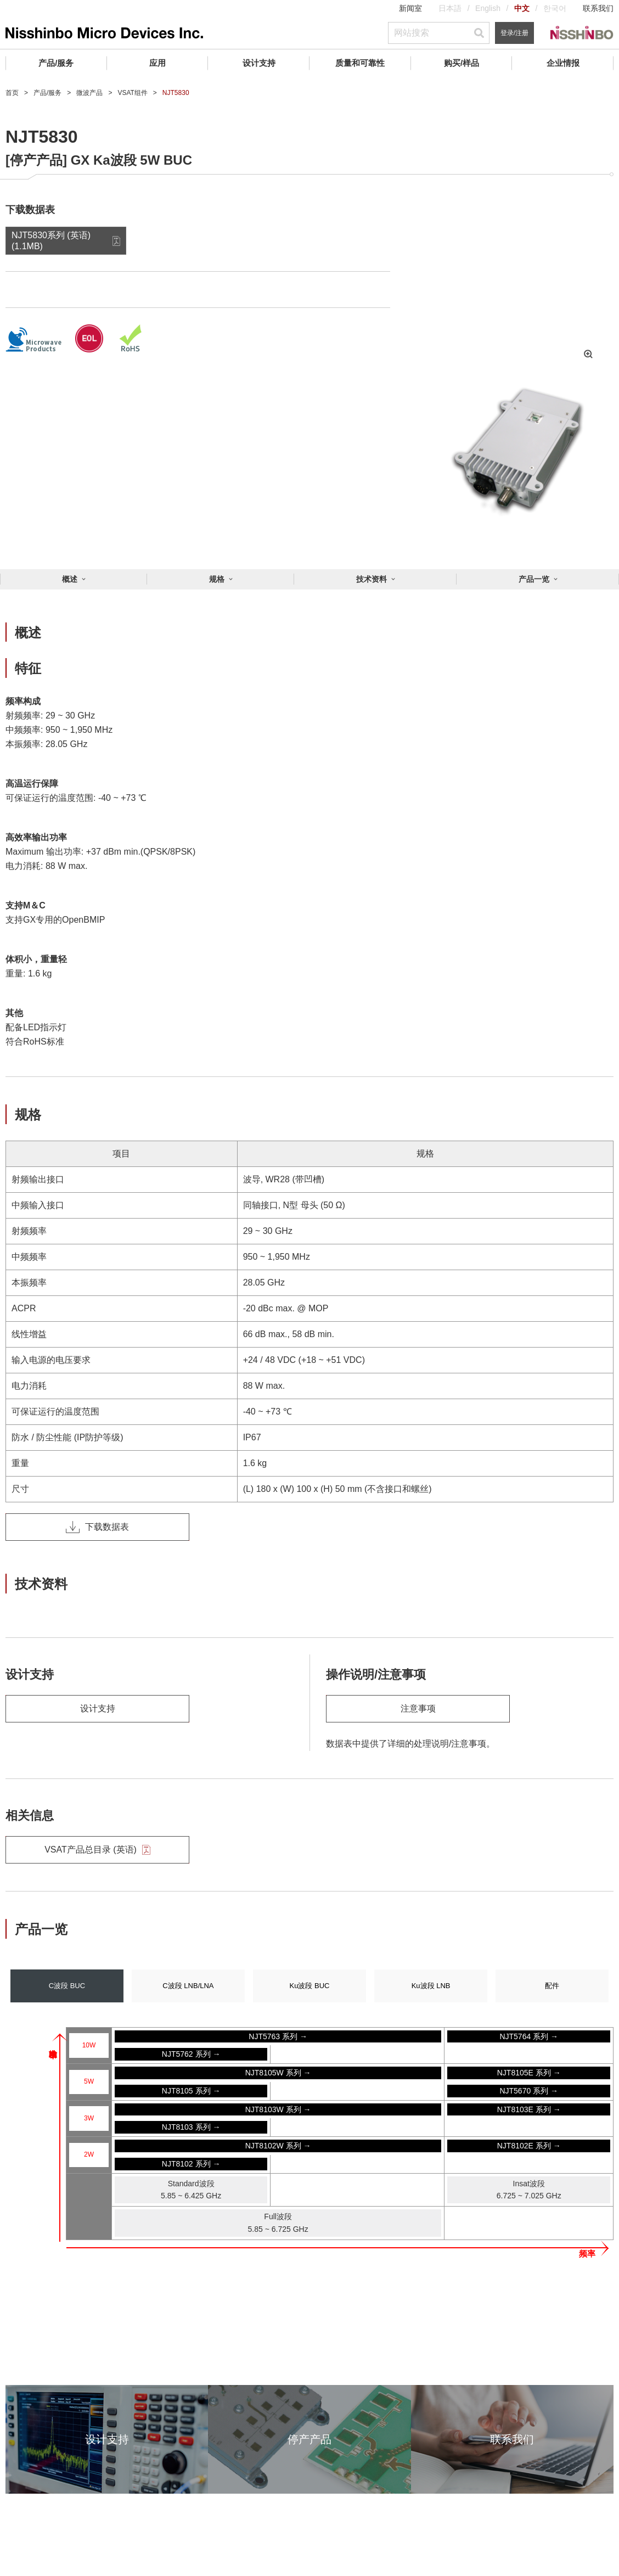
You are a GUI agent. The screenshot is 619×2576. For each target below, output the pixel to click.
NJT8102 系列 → (191, 2163)
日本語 (450, 8)
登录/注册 (514, 33)
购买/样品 (461, 63)
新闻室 (410, 8)
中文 (522, 8)
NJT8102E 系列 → (529, 2145)
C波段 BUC (67, 1986)
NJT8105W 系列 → (278, 2072)
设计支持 (259, 63)
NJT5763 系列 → (278, 2036)
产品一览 (534, 579)
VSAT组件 (132, 93)
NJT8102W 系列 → (278, 2145)
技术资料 (371, 579)
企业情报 (563, 63)
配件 (552, 1986)
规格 (216, 579)
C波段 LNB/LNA (187, 1986)
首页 (12, 93)
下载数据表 (97, 1527)
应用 (157, 63)
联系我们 (598, 8)
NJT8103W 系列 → (278, 2109)
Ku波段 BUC (310, 1986)
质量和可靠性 (360, 63)
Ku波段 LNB (431, 1986)
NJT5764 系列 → (528, 2036)
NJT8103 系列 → (191, 2127)
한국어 (554, 8)
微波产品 (89, 93)
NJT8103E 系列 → (529, 2109)
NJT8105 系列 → (191, 2090)
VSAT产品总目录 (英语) (97, 1850)
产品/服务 (56, 63)
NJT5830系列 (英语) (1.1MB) (51, 240)
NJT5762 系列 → (191, 2054)
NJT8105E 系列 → (529, 2072)
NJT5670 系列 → (528, 2090)
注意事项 (418, 1708)
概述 (69, 579)
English (487, 8)
